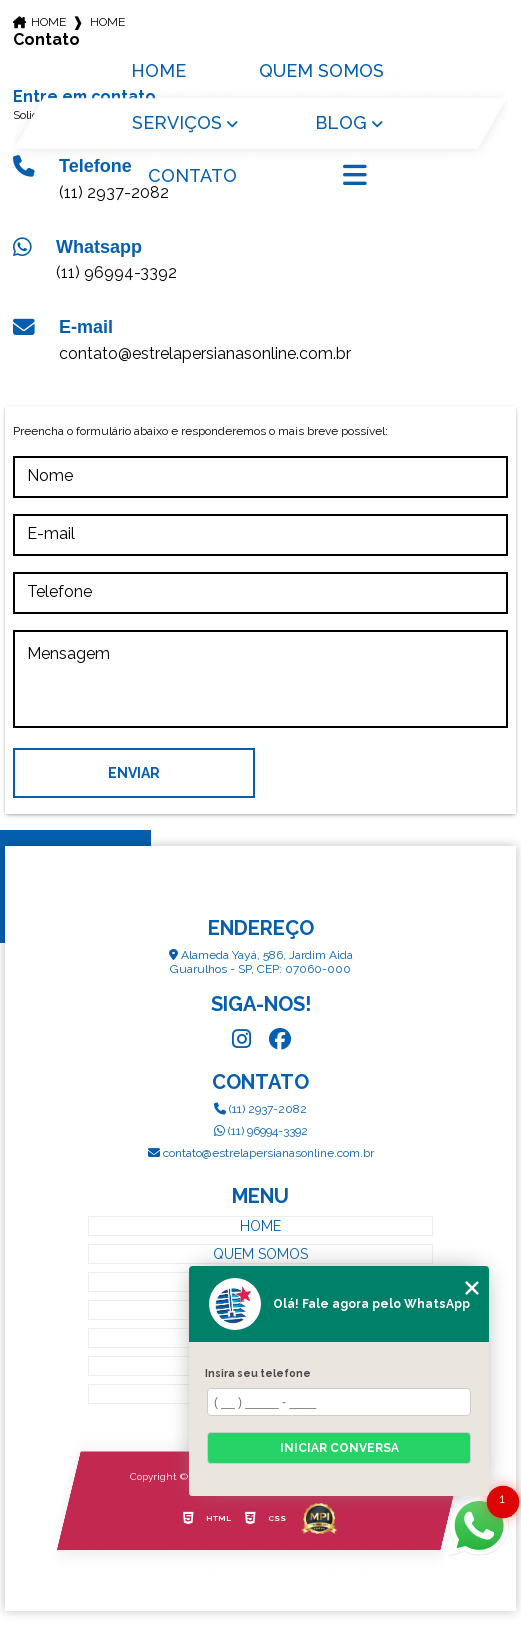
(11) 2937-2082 (260, 1109)
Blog (341, 122)
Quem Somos (321, 70)
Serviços (177, 122)
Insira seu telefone (258, 1373)
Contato (192, 175)
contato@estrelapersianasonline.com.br (205, 353)
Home (158, 70)
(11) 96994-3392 (116, 272)
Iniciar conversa (339, 1448)
